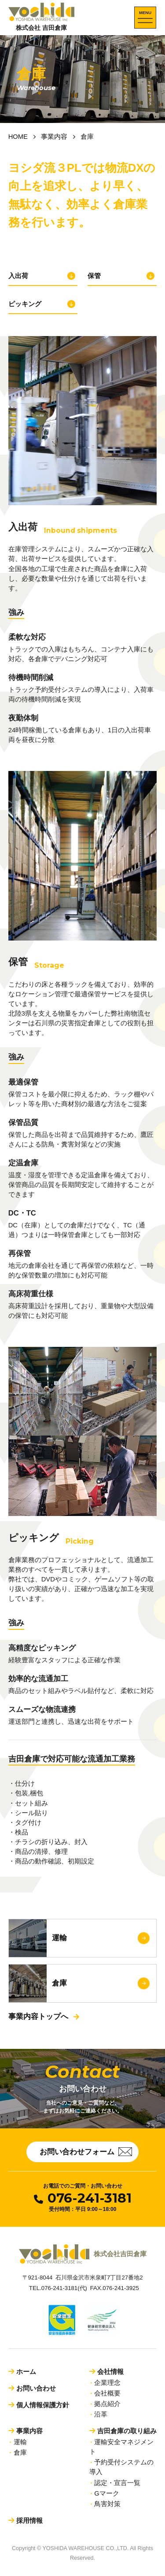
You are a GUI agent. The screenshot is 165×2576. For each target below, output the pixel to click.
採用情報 (29, 2520)
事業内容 (54, 136)
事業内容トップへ (38, 2016)
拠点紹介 (107, 2403)
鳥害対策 (107, 2503)
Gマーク (106, 2493)
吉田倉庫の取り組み (127, 2431)
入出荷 (18, 275)
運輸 (20, 2442)
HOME (18, 136)
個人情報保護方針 (42, 2405)
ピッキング (24, 304)
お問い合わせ (36, 2388)
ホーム (26, 2371)
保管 (94, 275)
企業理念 (107, 2382)
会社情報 (110, 2371)
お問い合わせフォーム (86, 2151)
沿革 (100, 2414)
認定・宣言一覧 (117, 2482)
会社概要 (107, 2393)
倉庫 (20, 2452)
